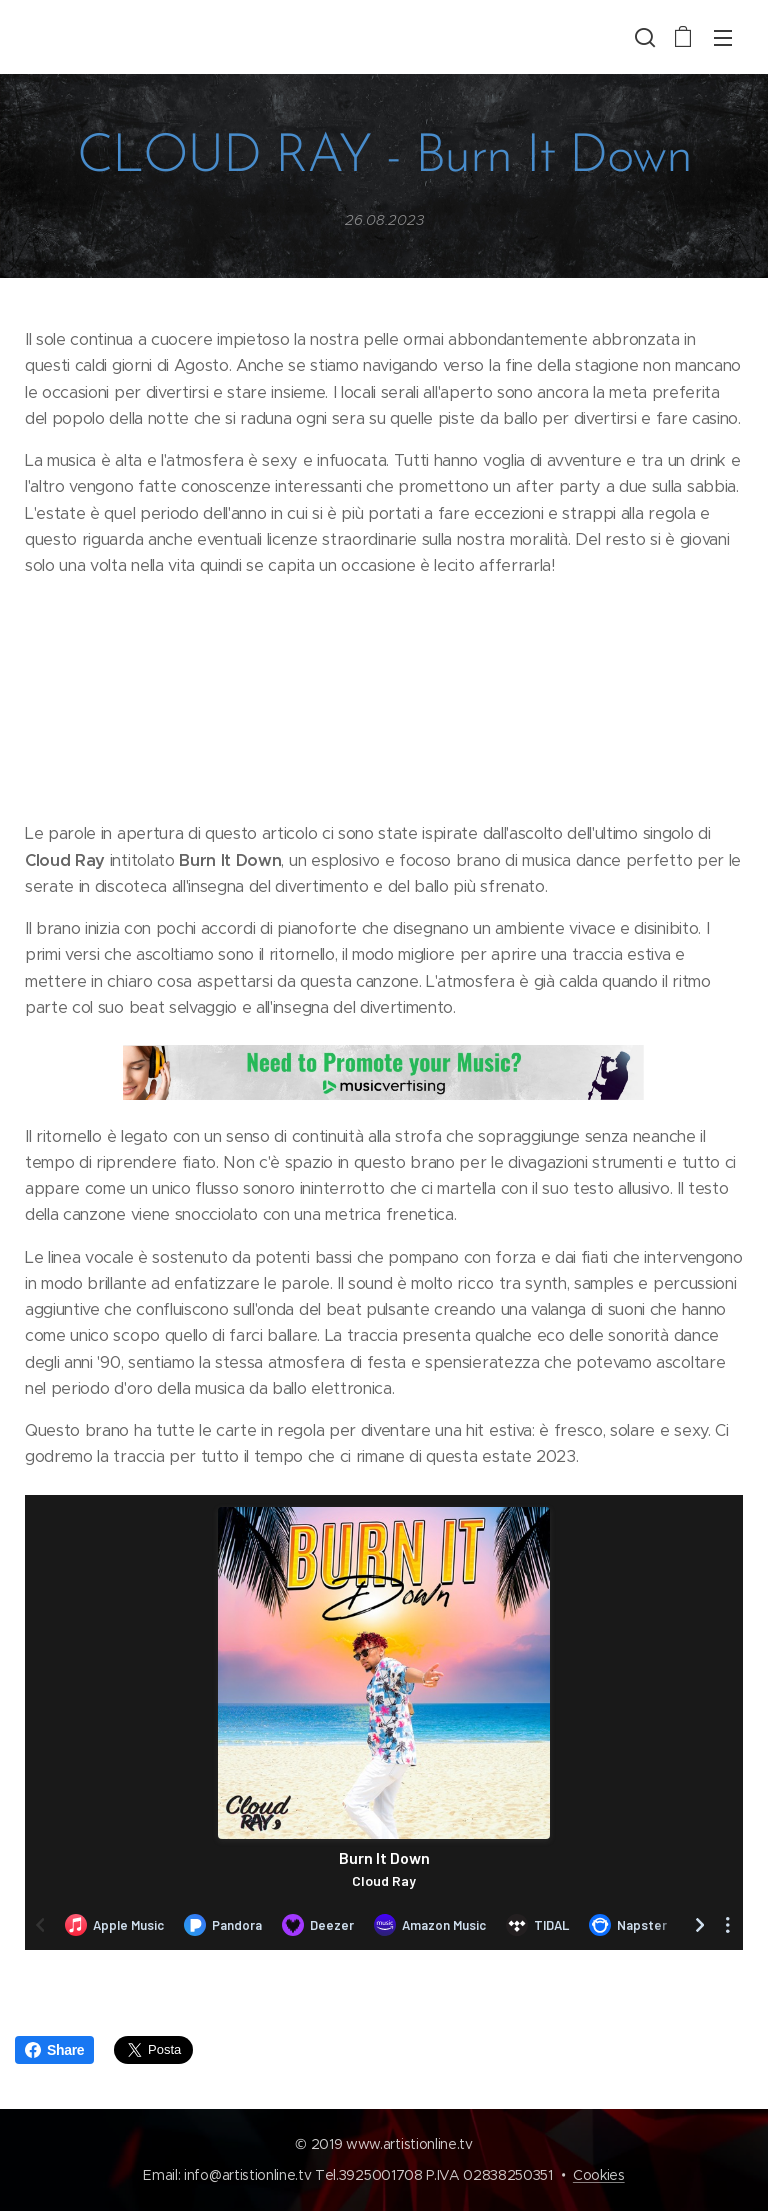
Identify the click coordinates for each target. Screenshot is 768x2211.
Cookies (599, 2175)
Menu (723, 38)
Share (54, 2050)
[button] (643, 37)
